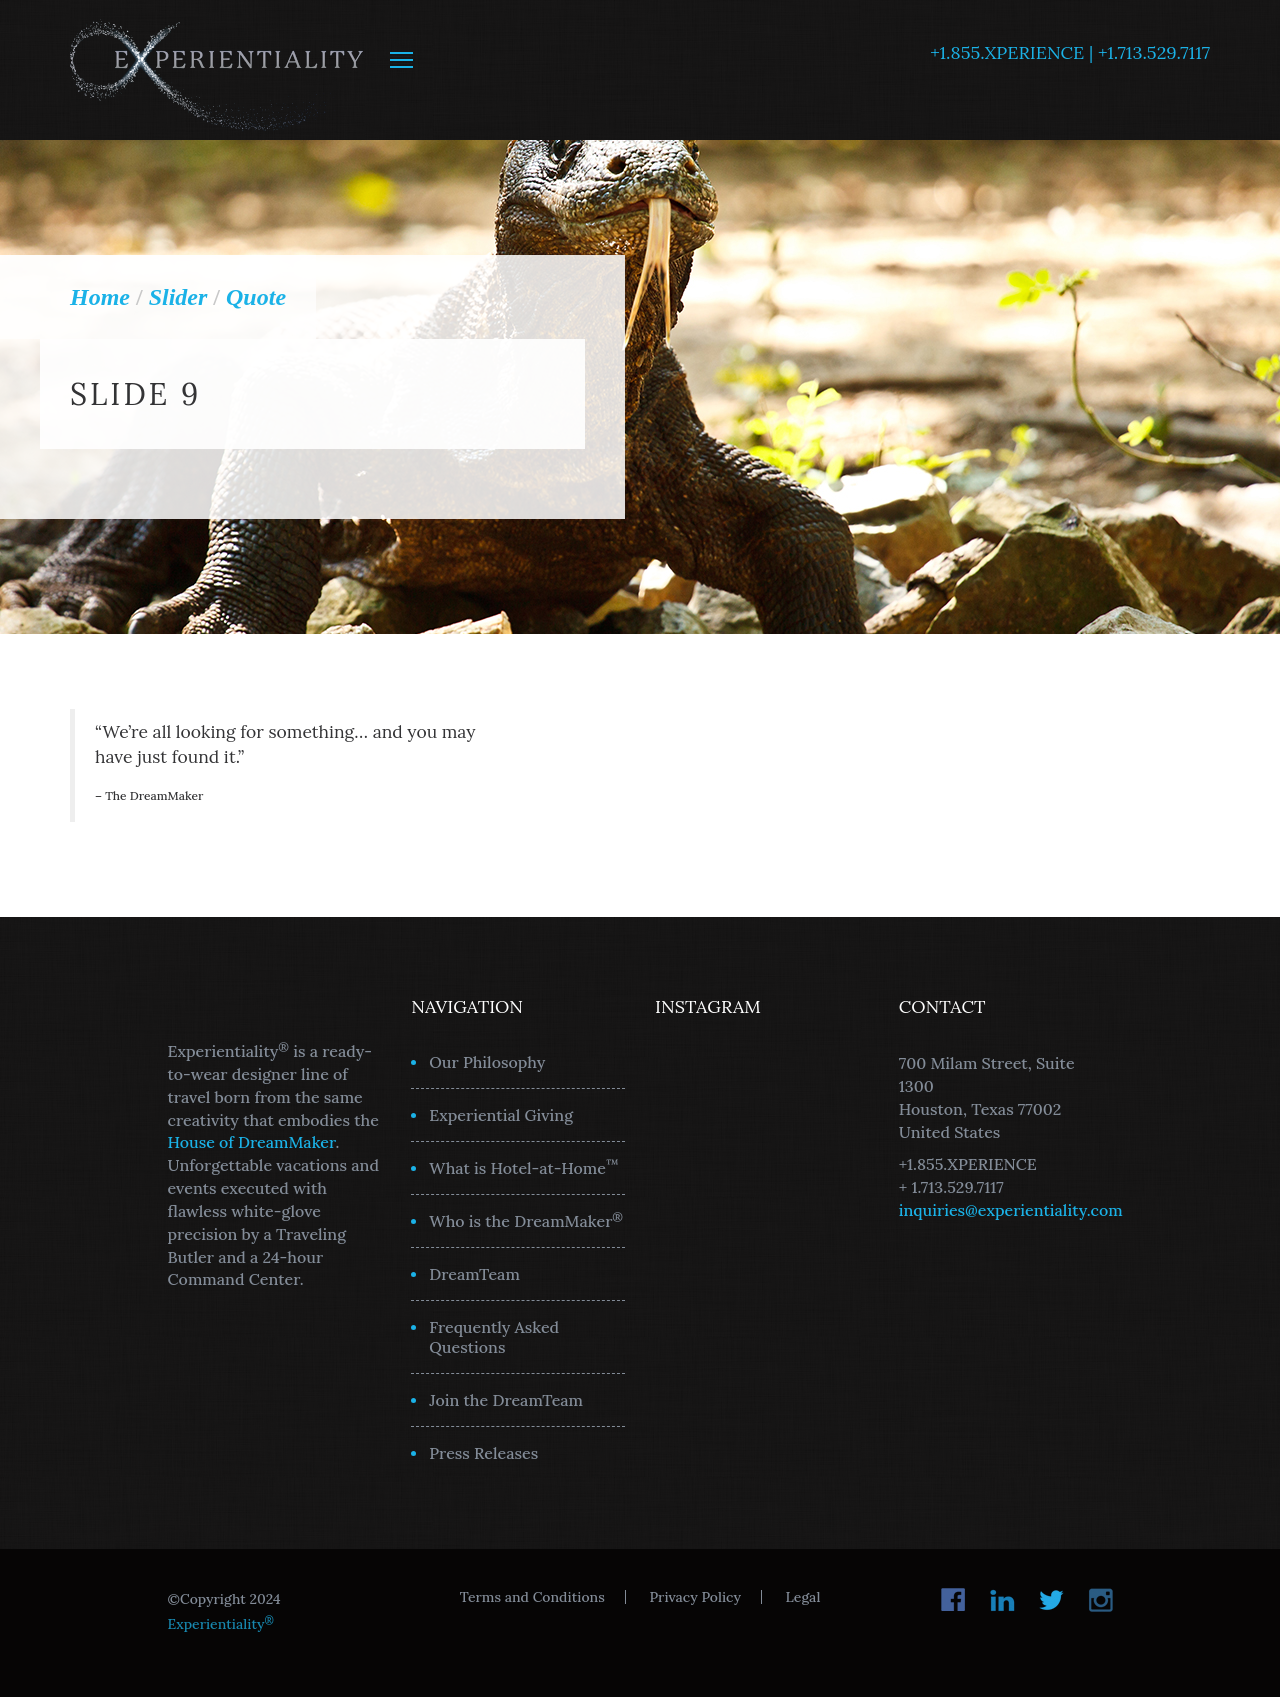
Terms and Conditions (532, 1597)
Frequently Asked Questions (494, 1337)
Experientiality (217, 70)
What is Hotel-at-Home (524, 1167)
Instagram (1100, 1600)
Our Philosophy (487, 1062)
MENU (401, 60)
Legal (803, 1597)
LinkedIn (1002, 1600)
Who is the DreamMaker (526, 1220)
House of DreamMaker (252, 1142)
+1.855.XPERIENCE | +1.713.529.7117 (1070, 52)
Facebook (953, 1600)
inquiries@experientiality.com (1011, 1210)
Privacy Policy (694, 1597)
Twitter (1051, 1600)
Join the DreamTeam (506, 1400)
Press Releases (483, 1453)
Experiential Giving (501, 1115)
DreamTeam (474, 1274)
